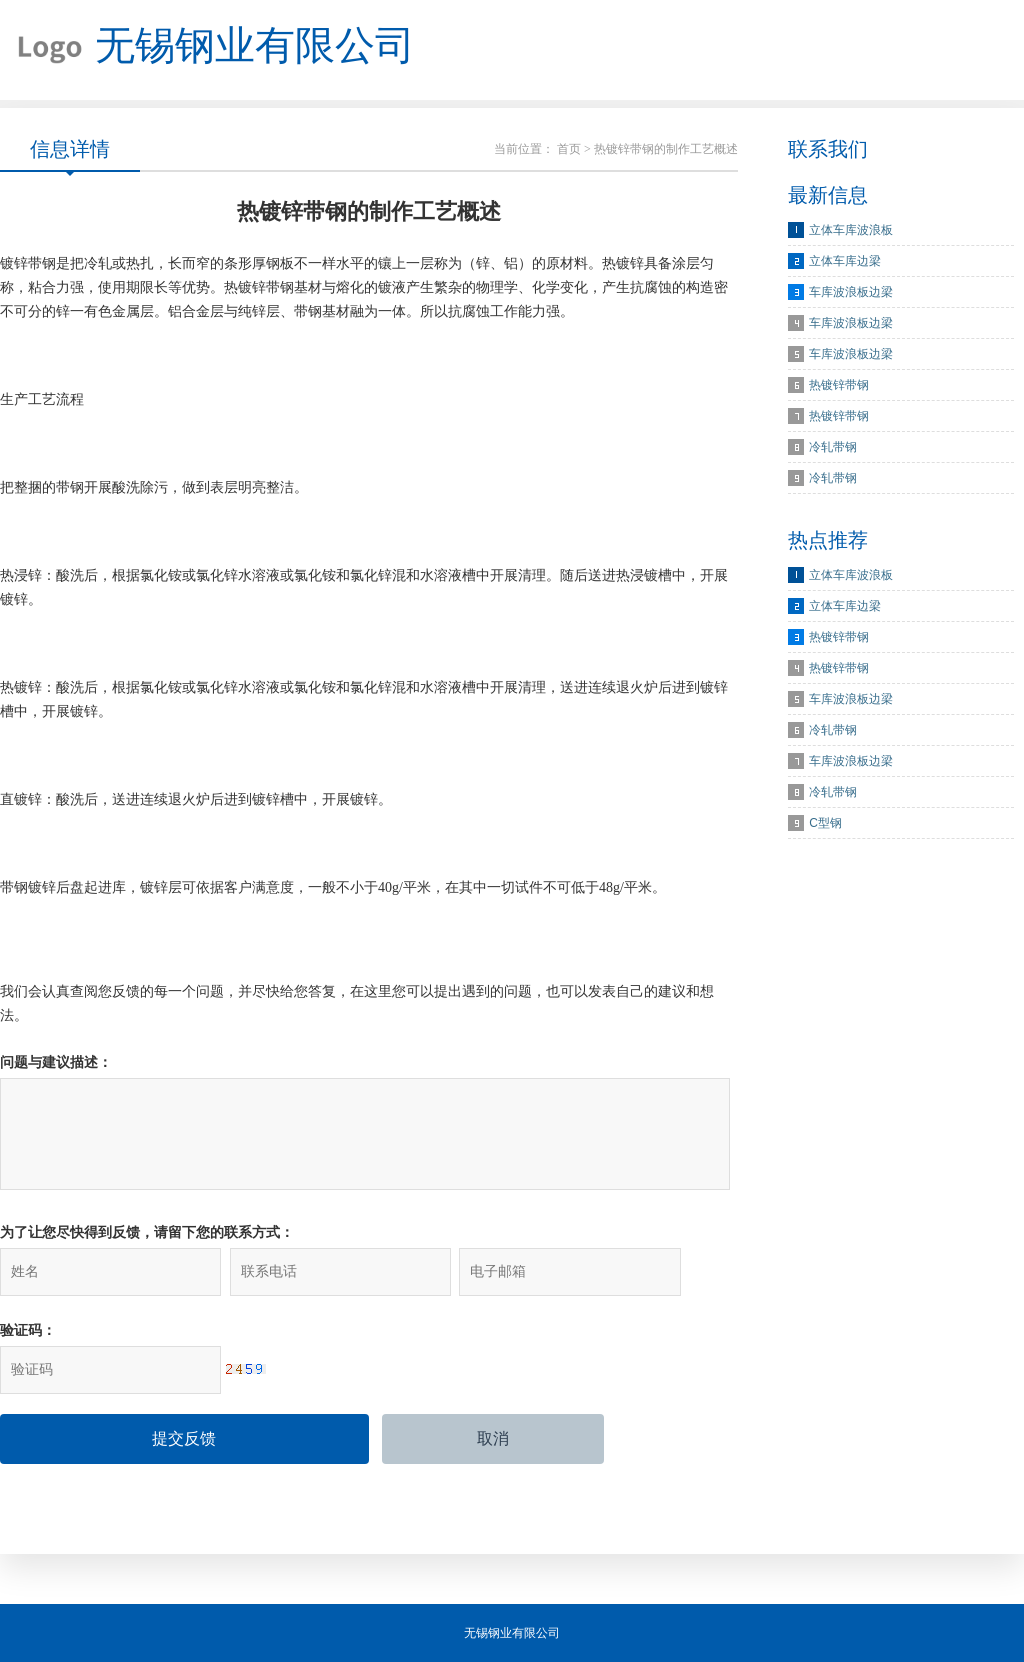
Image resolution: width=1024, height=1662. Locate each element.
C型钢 (825, 823)
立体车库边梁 (845, 261)
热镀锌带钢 (839, 385)
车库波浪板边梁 (851, 292)
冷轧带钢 (833, 447)
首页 (569, 149)
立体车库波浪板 (851, 230)
